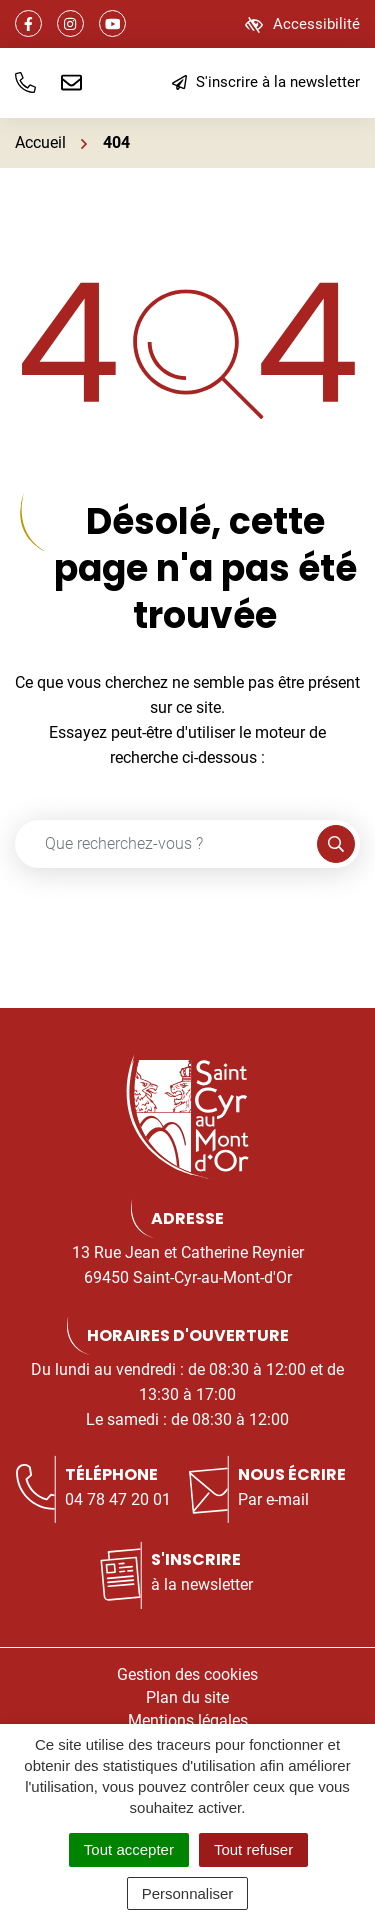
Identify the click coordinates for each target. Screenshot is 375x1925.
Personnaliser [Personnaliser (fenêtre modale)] (188, 1893)
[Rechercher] (336, 844)
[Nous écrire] (71, 83)
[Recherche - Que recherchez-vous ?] (166, 844)
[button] (25, 83)
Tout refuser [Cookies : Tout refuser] (253, 1849)
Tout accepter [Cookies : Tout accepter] (129, 1849)
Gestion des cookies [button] (187, 1674)
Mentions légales (188, 1720)
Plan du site (187, 1697)
